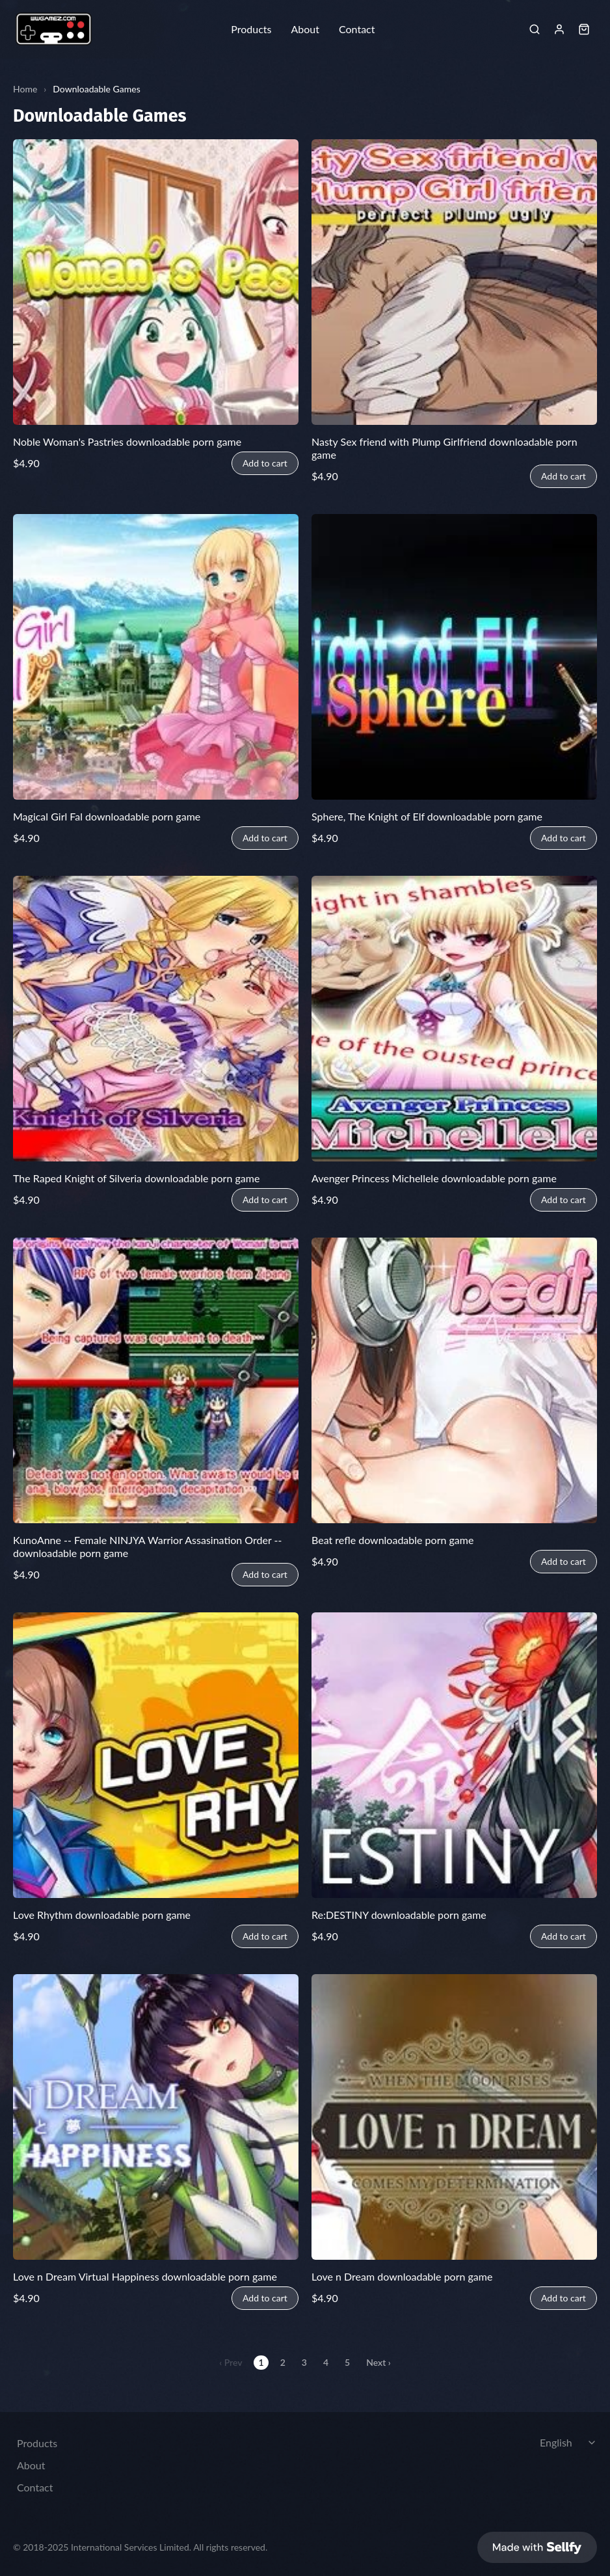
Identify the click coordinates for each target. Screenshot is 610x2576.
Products (251, 29)
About (305, 29)
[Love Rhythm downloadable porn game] (155, 1755)
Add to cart (265, 463)
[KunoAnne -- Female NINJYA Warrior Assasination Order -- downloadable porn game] (155, 1380)
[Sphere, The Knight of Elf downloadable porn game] (454, 657)
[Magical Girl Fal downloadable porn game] (155, 657)
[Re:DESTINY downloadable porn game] (454, 1755)
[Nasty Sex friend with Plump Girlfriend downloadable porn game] (454, 282)
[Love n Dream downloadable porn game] (454, 2117)
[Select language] (570, 2437)
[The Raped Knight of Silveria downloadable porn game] (155, 1018)
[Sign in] (559, 29)
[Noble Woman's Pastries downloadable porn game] (155, 282)
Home (25, 88)
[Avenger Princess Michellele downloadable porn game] (454, 1018)
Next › (378, 2362)
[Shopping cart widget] (584, 29)
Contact (357, 29)
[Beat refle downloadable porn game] (454, 1380)
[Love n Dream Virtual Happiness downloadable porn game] (155, 2117)
